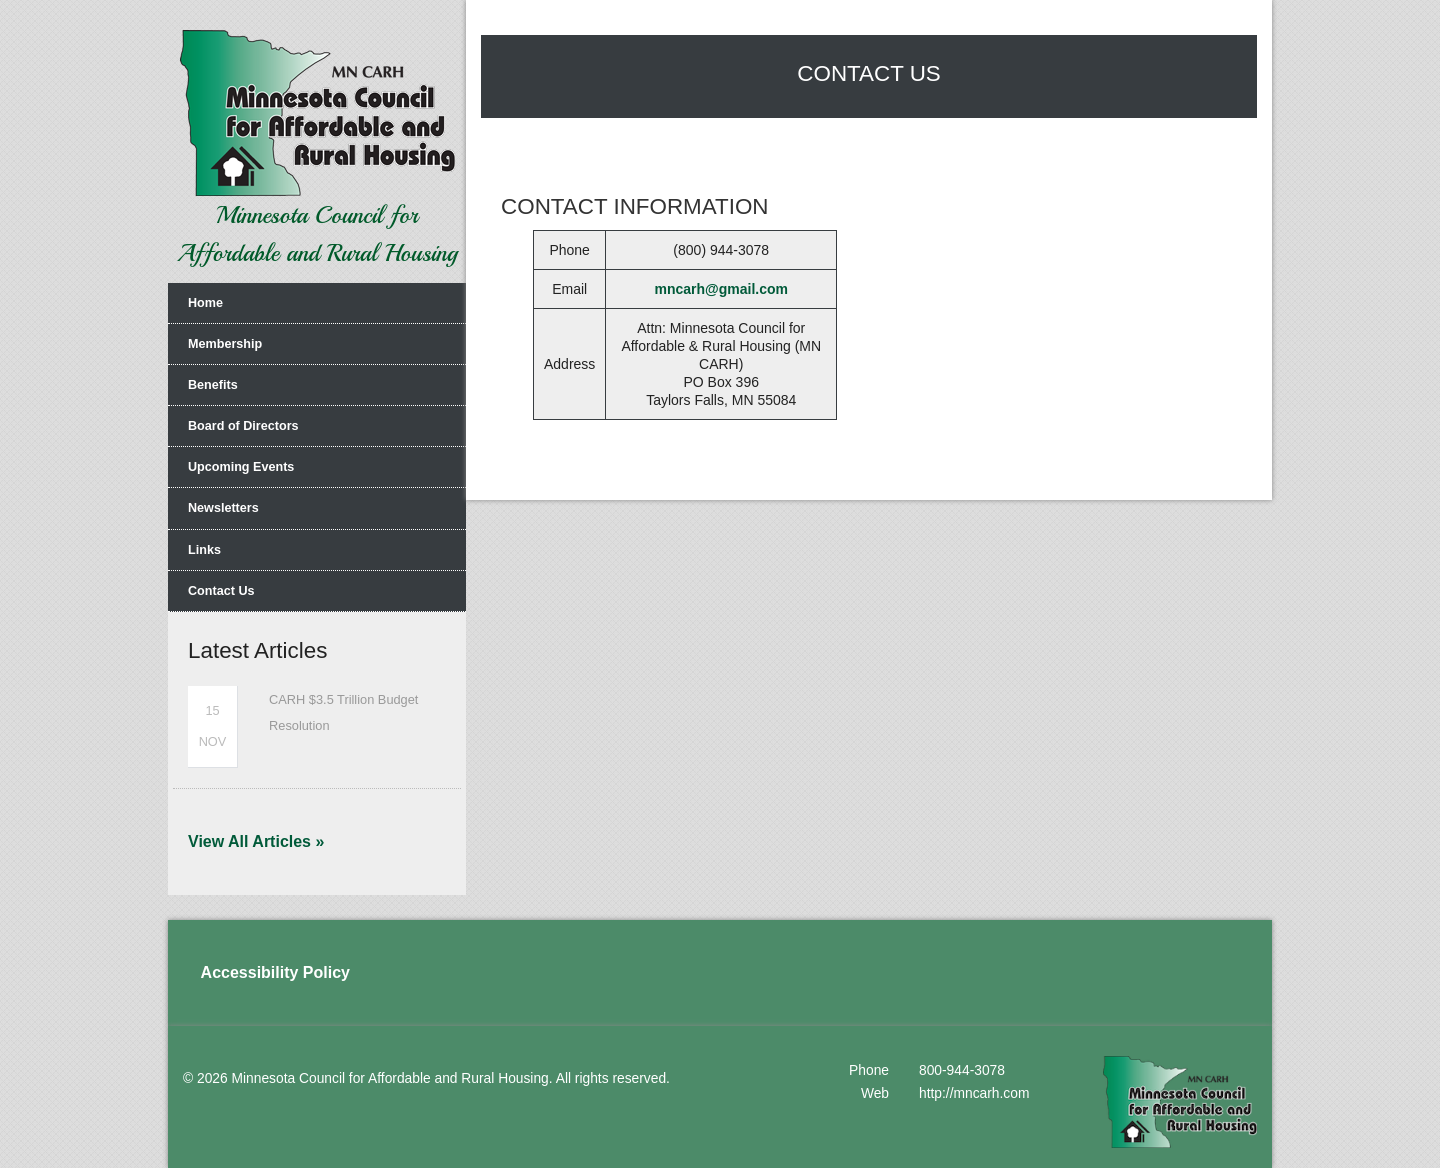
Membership (225, 344)
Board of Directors (243, 426)
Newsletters (223, 508)
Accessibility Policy (275, 972)
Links (204, 550)
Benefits (213, 385)
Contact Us (221, 591)
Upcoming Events (241, 467)
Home (205, 303)
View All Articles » (256, 841)
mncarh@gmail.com (721, 289)
